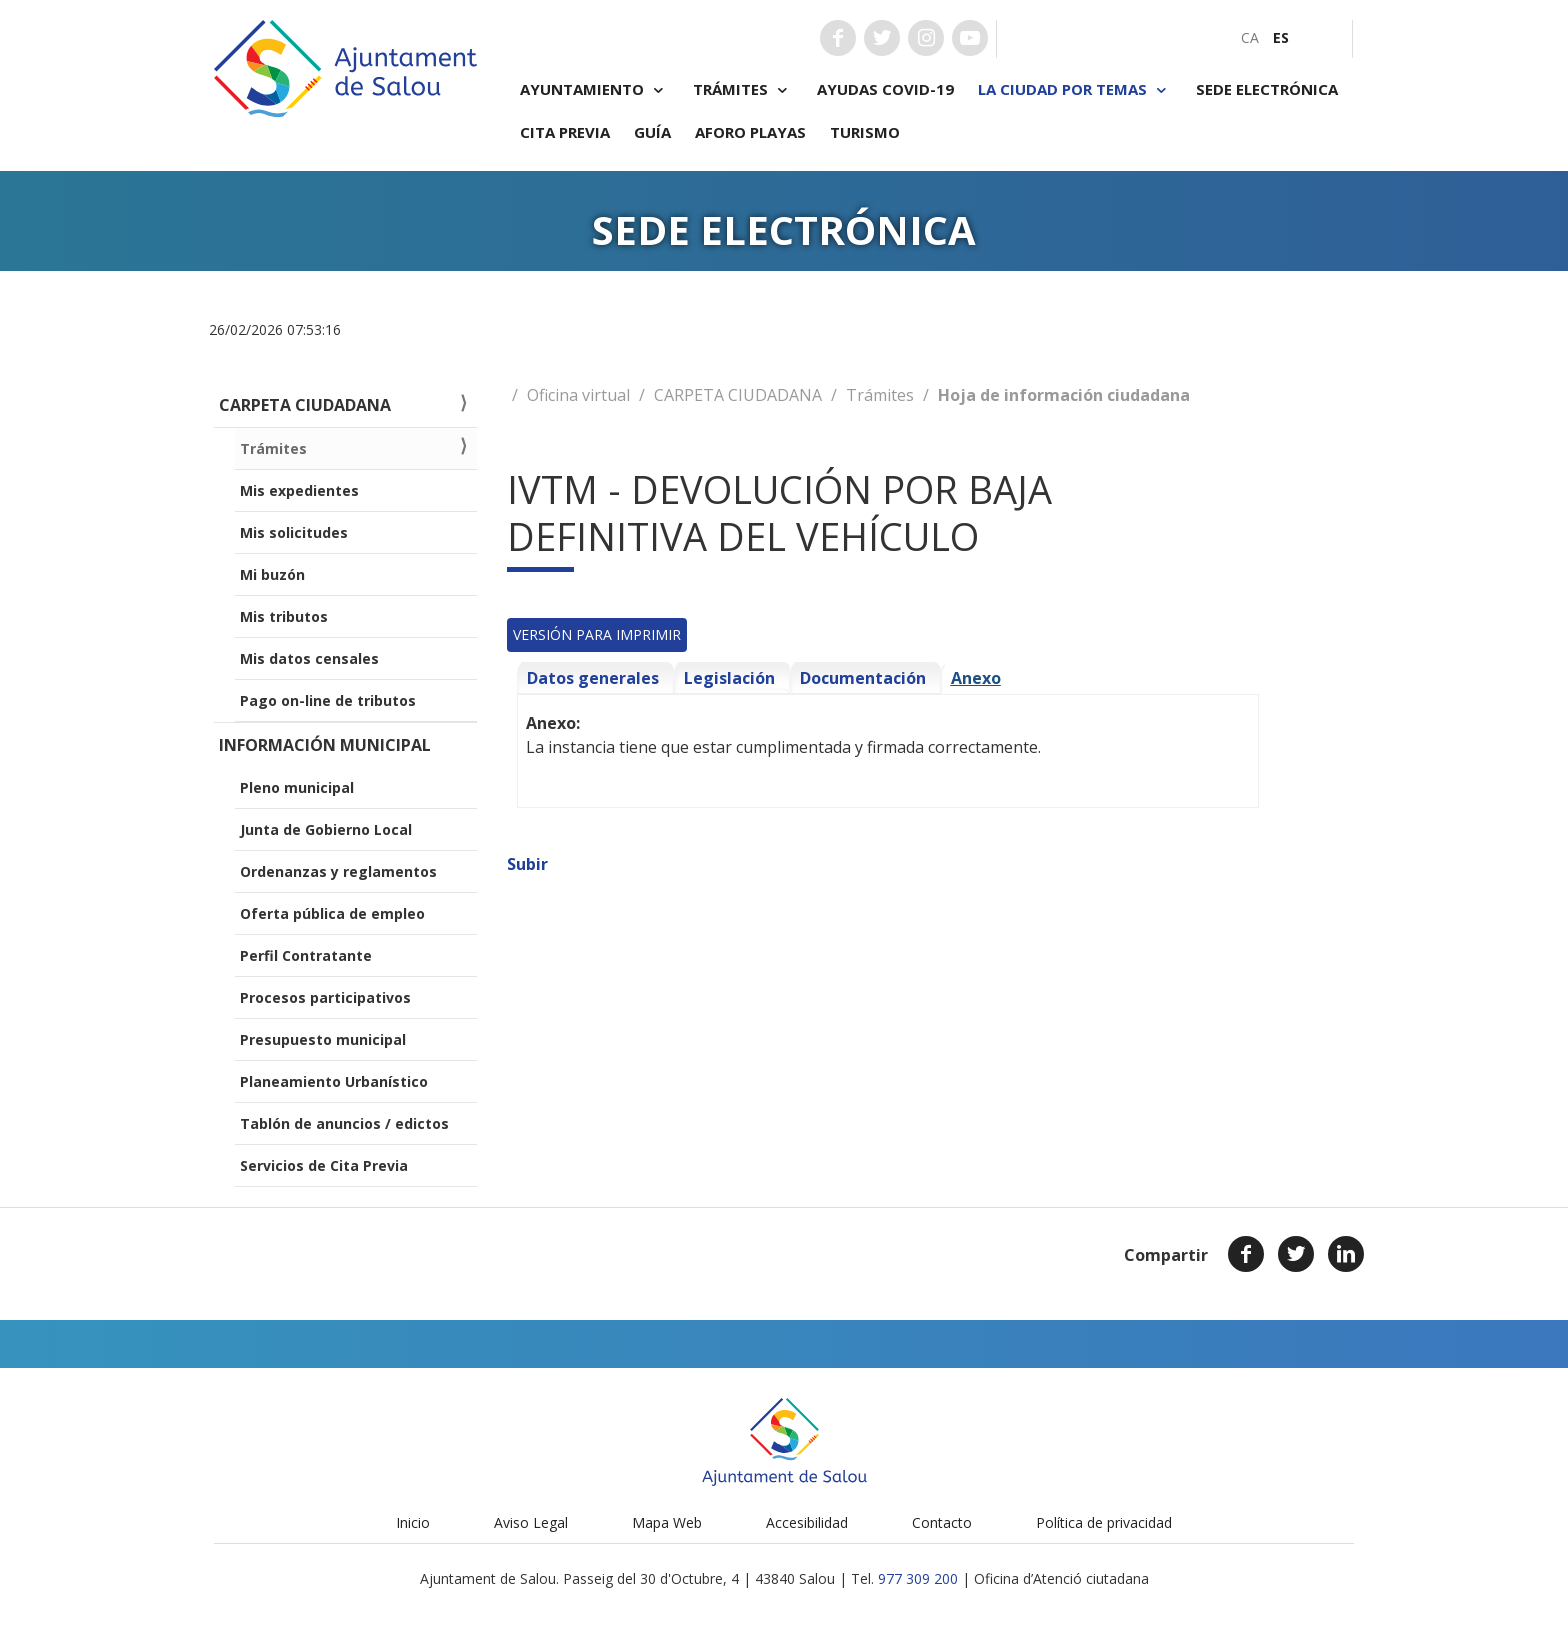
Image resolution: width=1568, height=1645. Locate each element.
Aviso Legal (531, 1522)
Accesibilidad (807, 1522)
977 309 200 (918, 1578)
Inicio (413, 1522)
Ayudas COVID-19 (885, 89)
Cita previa (565, 132)
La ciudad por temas (1075, 89)
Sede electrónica (1267, 89)
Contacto (942, 1522)
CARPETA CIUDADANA (738, 395)
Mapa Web (667, 1522)
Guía (652, 132)
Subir (527, 864)
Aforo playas (750, 132)
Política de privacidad (1104, 1522)
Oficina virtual (578, 395)
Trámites (743, 89)
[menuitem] (1250, 37)
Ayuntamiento (594, 89)
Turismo (865, 132)
